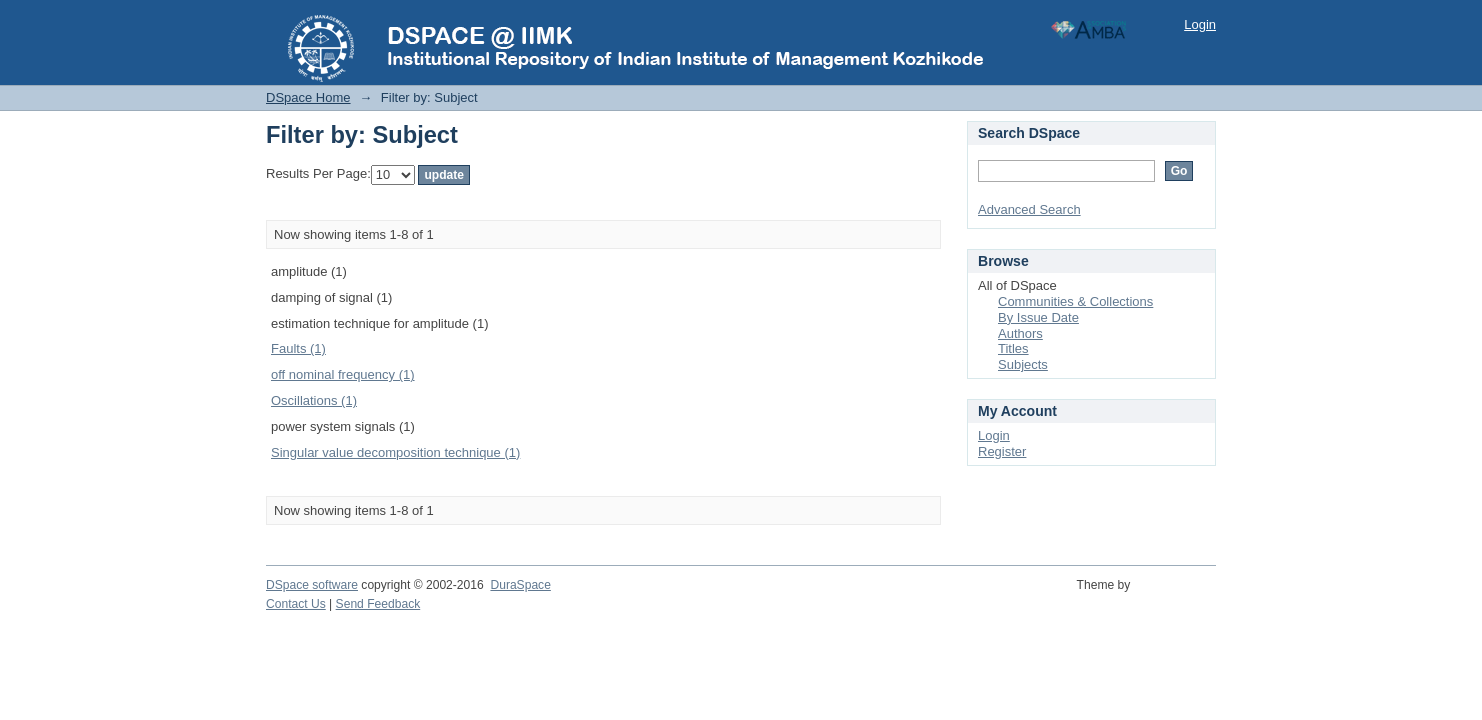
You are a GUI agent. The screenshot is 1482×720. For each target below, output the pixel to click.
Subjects (1023, 364)
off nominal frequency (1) (343, 374)
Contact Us (296, 604)
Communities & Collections (1075, 301)
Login (1200, 24)
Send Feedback (378, 604)
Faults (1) (298, 348)
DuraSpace (520, 585)
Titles (1013, 348)
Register (1002, 451)
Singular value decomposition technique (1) (395, 452)
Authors (1020, 333)
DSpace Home (308, 97)
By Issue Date (1038, 317)
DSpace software (312, 585)
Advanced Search (1029, 209)
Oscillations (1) (314, 400)
